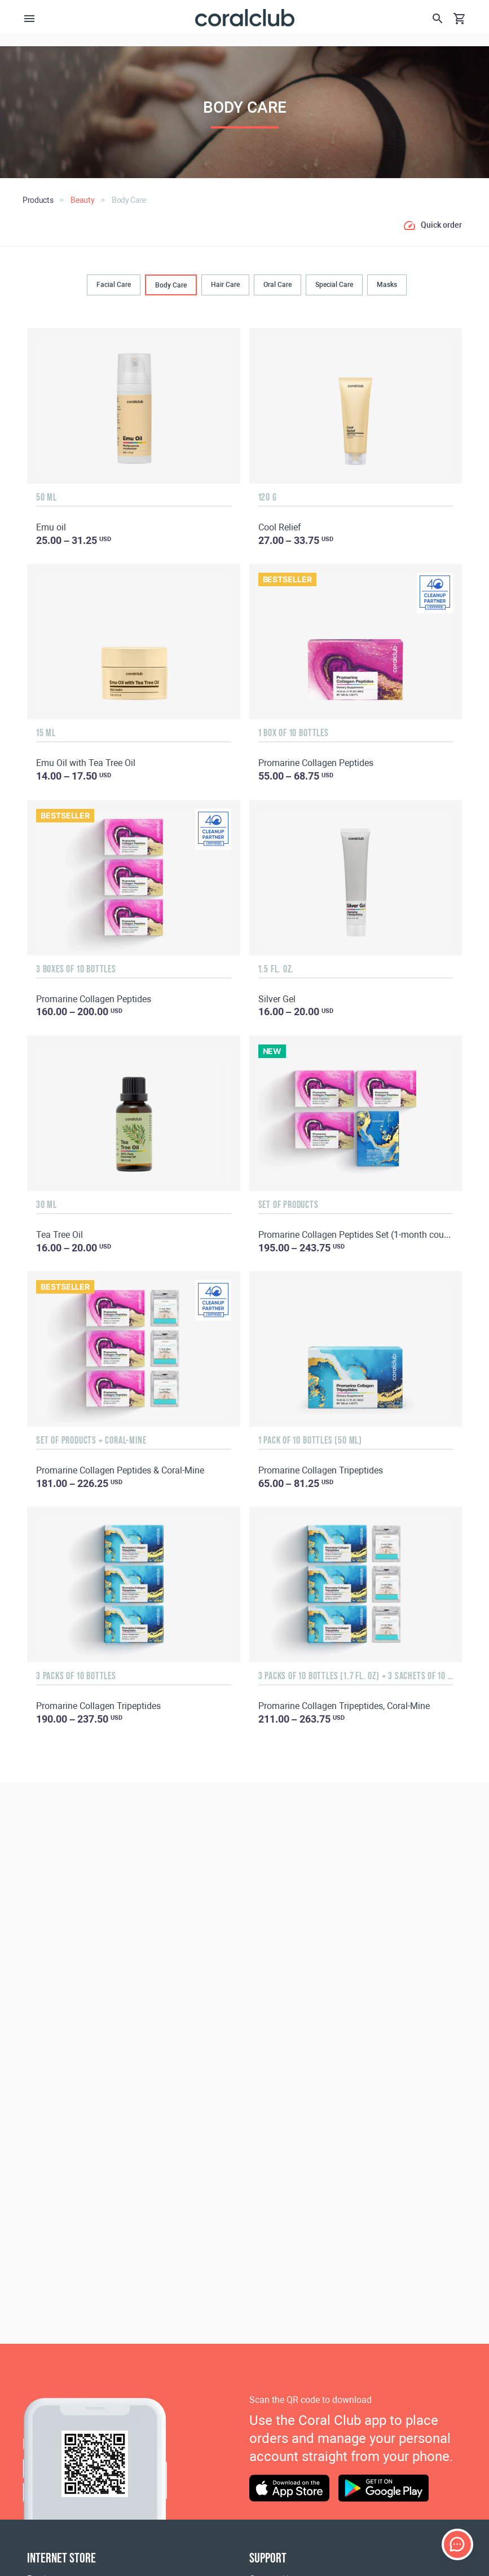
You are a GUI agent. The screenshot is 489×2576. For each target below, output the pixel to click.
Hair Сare (225, 284)
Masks (387, 284)
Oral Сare (277, 284)
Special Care (334, 284)
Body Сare (171, 285)
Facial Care (113, 284)
